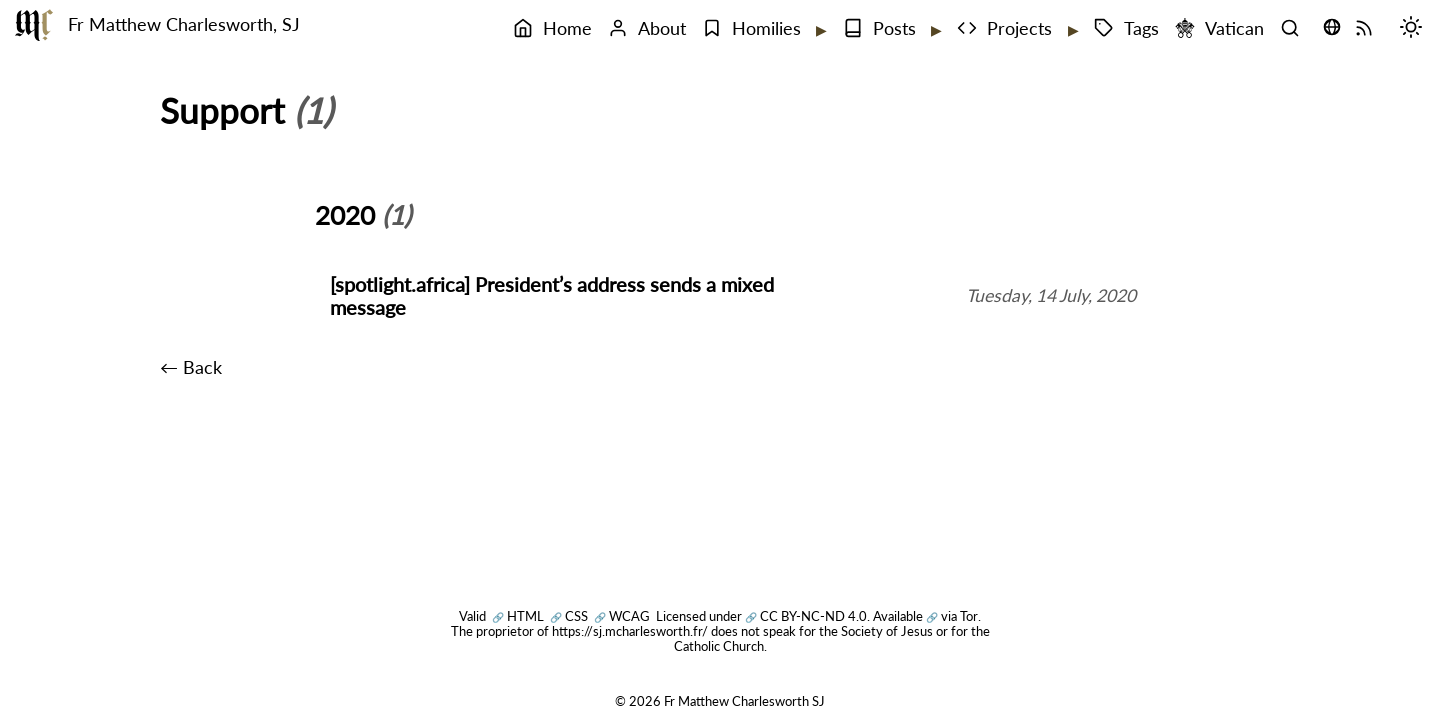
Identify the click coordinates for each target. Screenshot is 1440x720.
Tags (1126, 28)
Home (552, 28)
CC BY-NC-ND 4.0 (806, 616)
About (647, 28)
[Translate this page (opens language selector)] (1332, 27)
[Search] (1295, 29)
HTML (518, 616)
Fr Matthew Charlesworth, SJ (184, 24)
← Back (191, 367)
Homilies (751, 28)
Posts (879, 28)
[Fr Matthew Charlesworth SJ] (34, 25)
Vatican (1219, 28)
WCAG (622, 616)
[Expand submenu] (820, 30)
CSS (569, 616)
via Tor (952, 616)
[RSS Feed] (1369, 29)
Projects (1004, 28)
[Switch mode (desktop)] (1416, 29)
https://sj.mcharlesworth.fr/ (630, 631)
